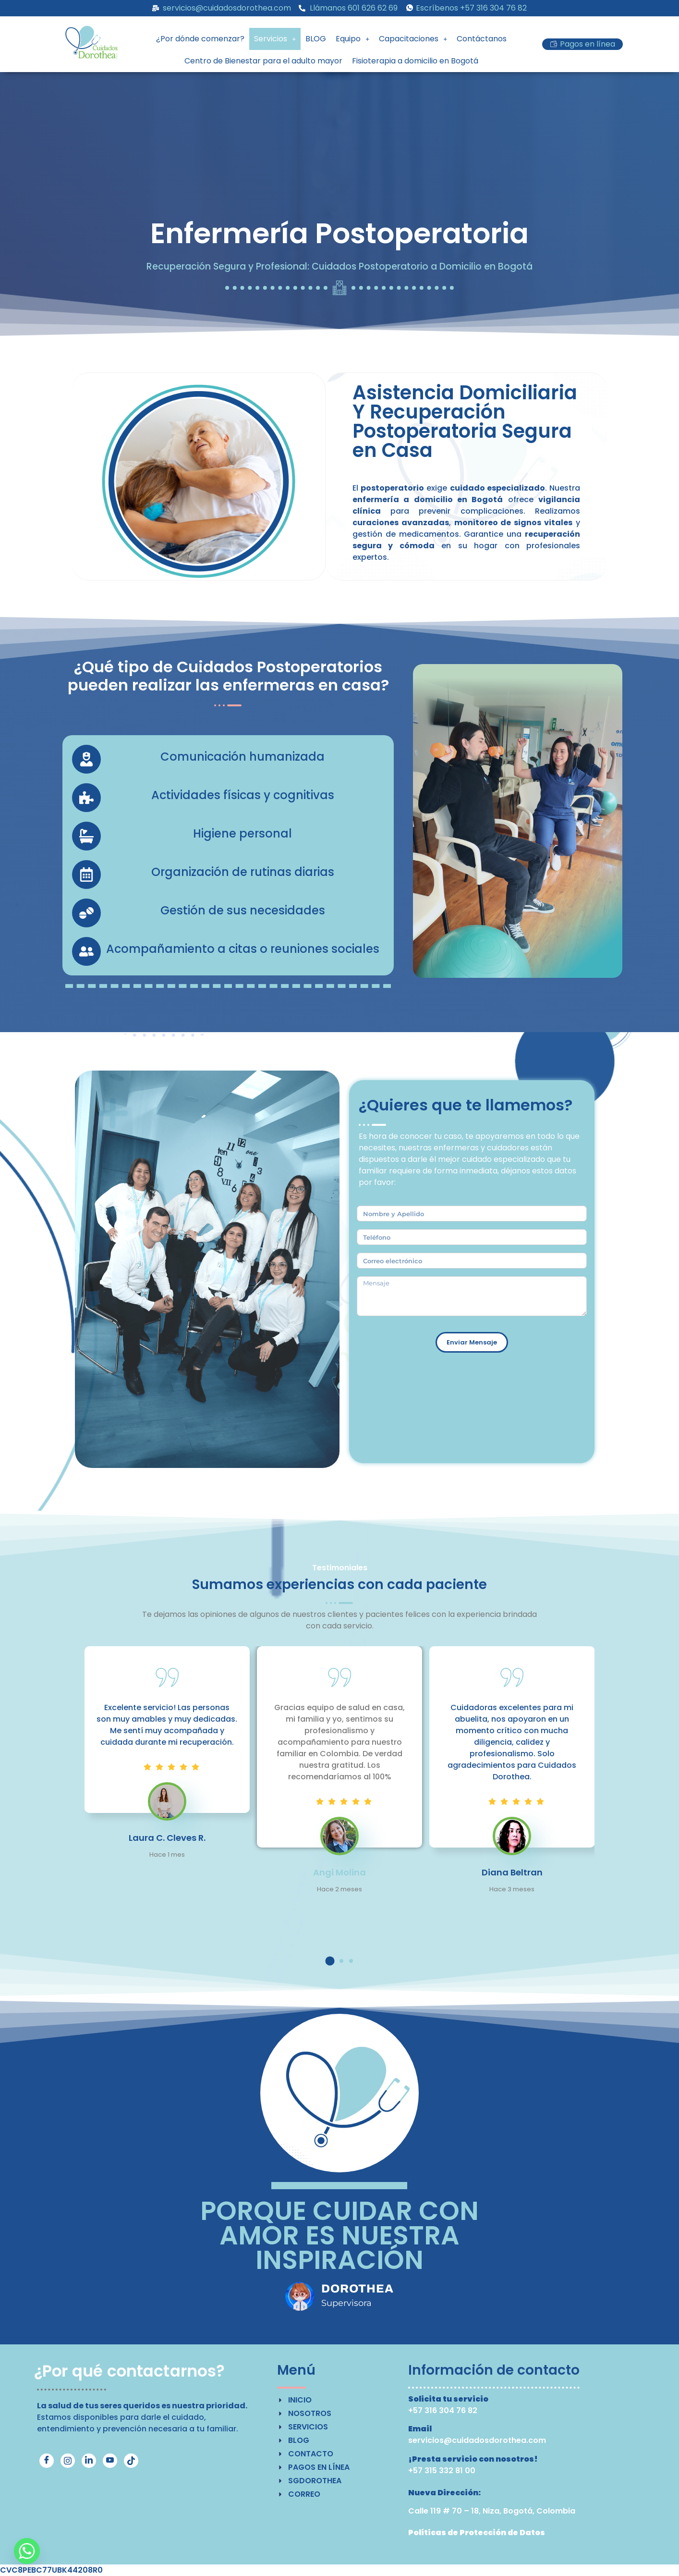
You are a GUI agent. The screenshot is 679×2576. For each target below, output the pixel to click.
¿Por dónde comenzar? (200, 38)
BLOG (315, 38)
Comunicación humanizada (242, 756)
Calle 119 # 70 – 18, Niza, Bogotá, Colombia (491, 2510)
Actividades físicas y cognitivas (242, 795)
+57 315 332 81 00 (441, 2470)
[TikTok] (131, 2460)
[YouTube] (110, 2460)
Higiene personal (242, 833)
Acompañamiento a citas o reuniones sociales (242, 949)
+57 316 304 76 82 (442, 2410)
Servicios (275, 38)
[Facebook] (46, 2460)
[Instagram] (68, 2460)
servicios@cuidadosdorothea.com (477, 2440)
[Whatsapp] (27, 2551)
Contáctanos (482, 38)
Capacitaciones (413, 38)
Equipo (352, 38)
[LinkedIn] (89, 2460)
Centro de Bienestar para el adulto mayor (263, 60)
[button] (275, 39)
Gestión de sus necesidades (242, 910)
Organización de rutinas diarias (242, 872)
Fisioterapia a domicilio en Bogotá (415, 60)
